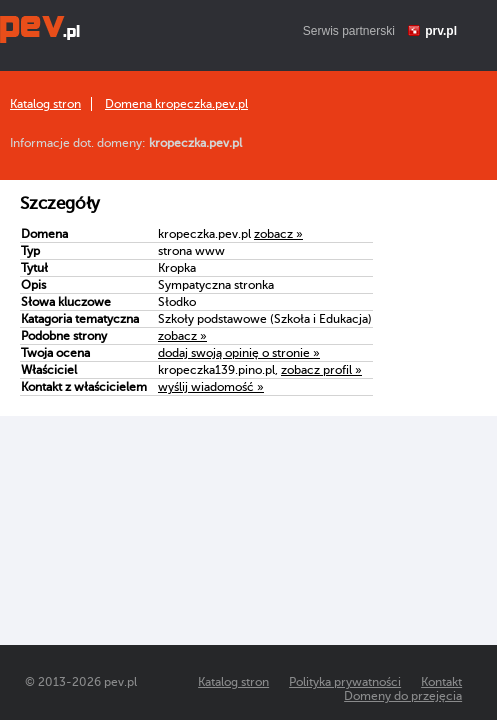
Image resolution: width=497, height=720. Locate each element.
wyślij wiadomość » (211, 387)
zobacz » (278, 234)
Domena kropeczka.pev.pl (176, 104)
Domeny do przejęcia (403, 696)
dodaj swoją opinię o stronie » (239, 353)
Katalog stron (45, 104)
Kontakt (441, 682)
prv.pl (441, 31)
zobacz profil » (321, 370)
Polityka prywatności (345, 682)
